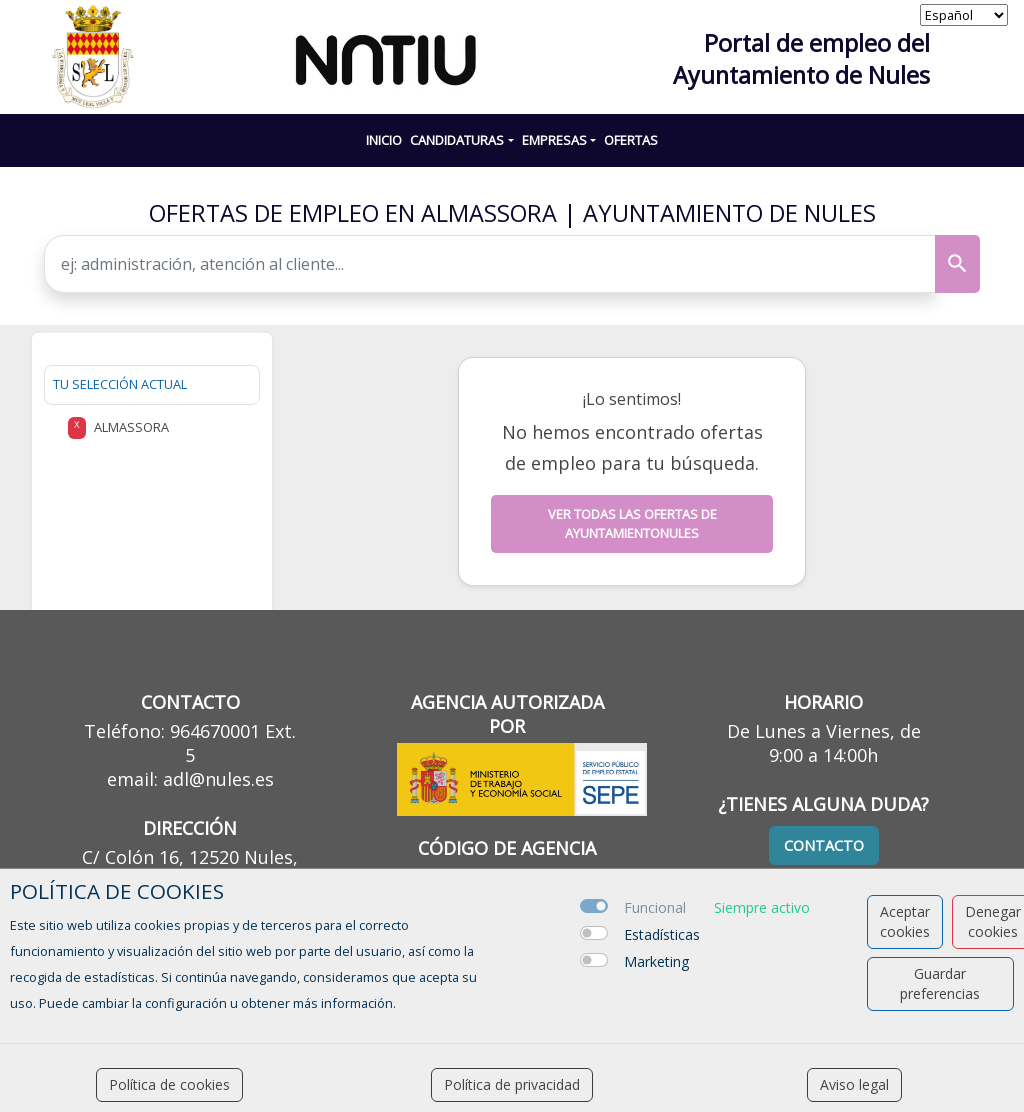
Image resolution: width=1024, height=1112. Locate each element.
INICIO (384, 140)
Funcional (655, 907)
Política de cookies (169, 1084)
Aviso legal (854, 1084)
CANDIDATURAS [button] (457, 140)
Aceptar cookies (905, 921)
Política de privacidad (512, 1084)
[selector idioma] (964, 15)
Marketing (656, 961)
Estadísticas (662, 934)
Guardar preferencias (940, 983)
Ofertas (631, 140)
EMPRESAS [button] (554, 140)
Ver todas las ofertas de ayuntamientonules (632, 523)
